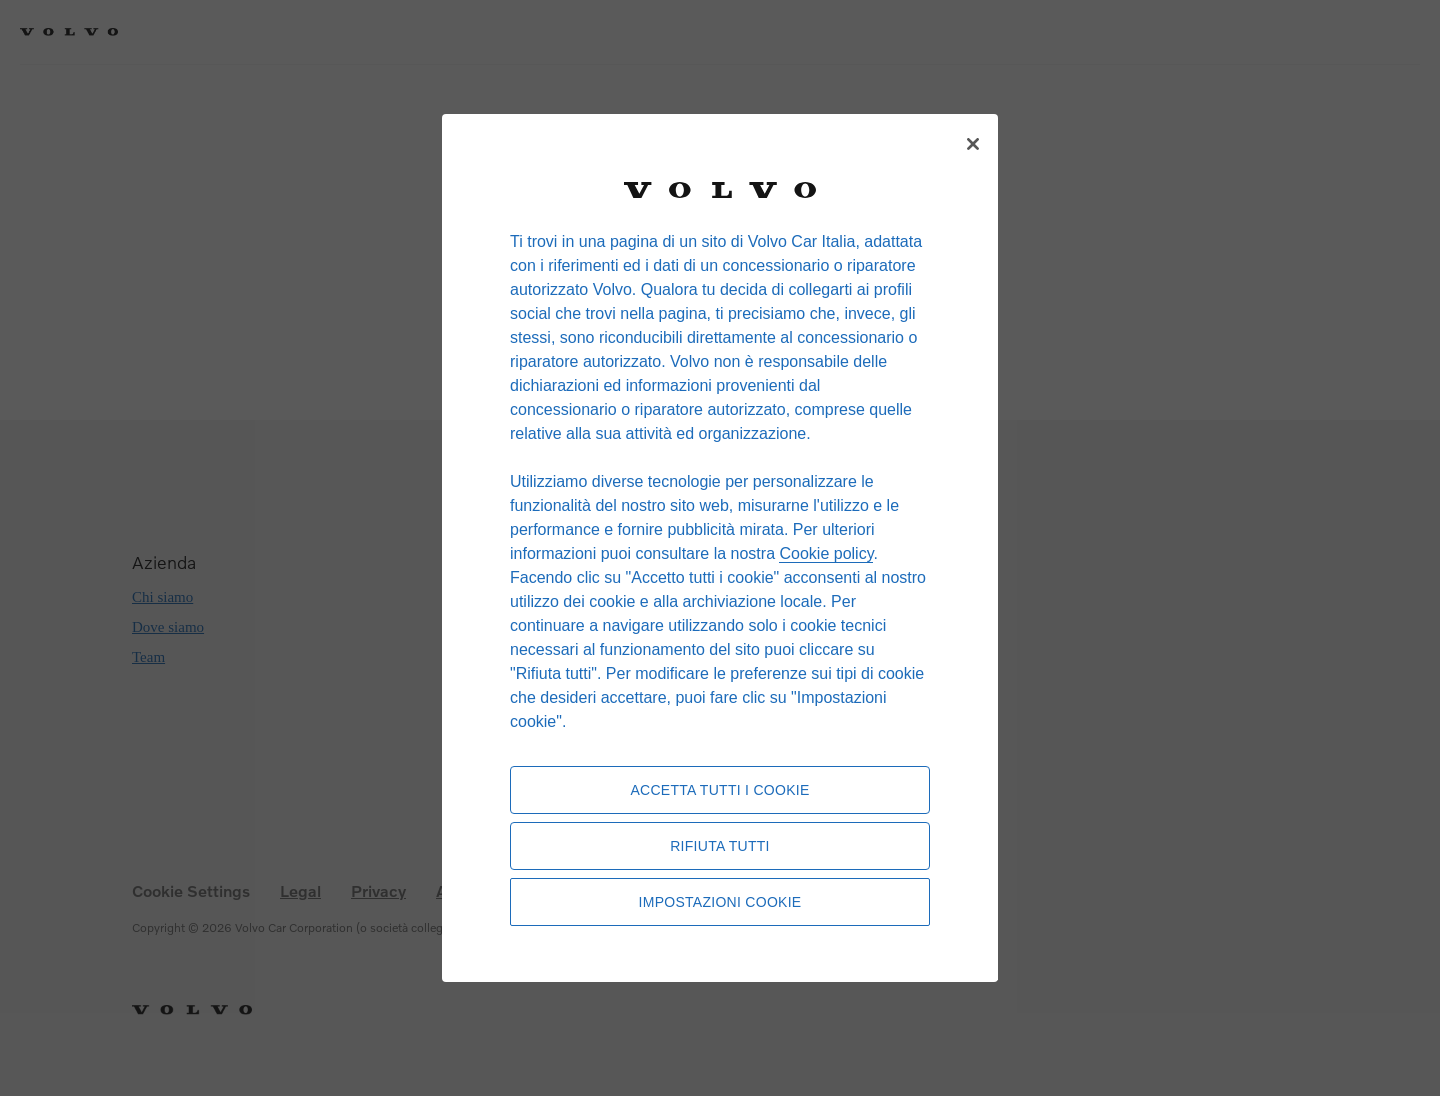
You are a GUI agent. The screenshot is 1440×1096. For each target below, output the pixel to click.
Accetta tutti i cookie (719, 790)
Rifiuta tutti (720, 846)
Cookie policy (826, 553)
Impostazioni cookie (720, 902)
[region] (720, 548)
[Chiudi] (973, 144)
